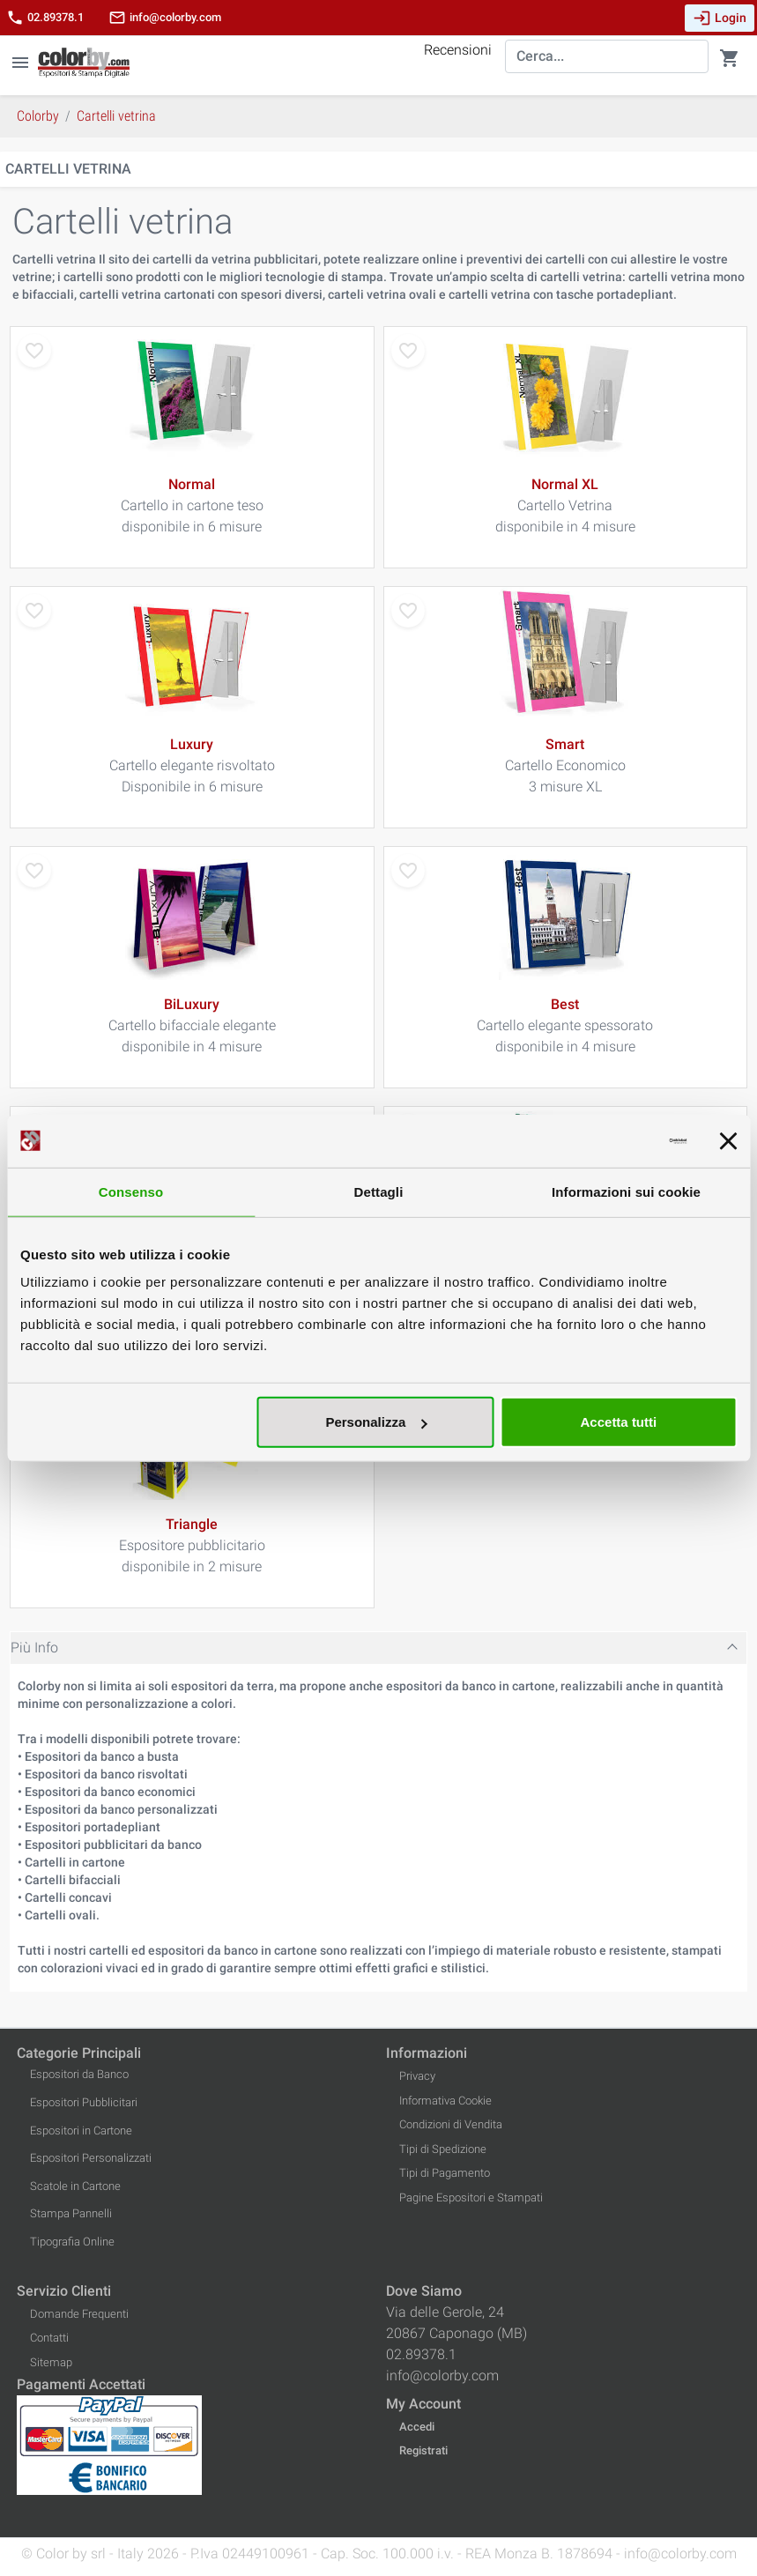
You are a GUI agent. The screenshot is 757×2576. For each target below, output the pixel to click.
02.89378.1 (45, 17)
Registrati (423, 2450)
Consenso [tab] (131, 1191)
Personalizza (376, 1421)
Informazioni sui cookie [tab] (626, 1191)
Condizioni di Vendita (450, 2124)
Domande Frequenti (79, 2313)
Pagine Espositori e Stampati (471, 2197)
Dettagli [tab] (379, 1191)
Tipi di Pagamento (444, 2172)
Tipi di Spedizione (442, 2149)
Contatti (49, 2337)
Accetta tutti (619, 1421)
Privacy (417, 2075)
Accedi (416, 2426)
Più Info (34, 1647)
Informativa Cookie (445, 2100)
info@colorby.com (164, 17)
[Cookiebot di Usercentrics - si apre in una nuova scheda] (609, 1140)
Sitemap (51, 2362)
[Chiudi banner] (728, 1140)
